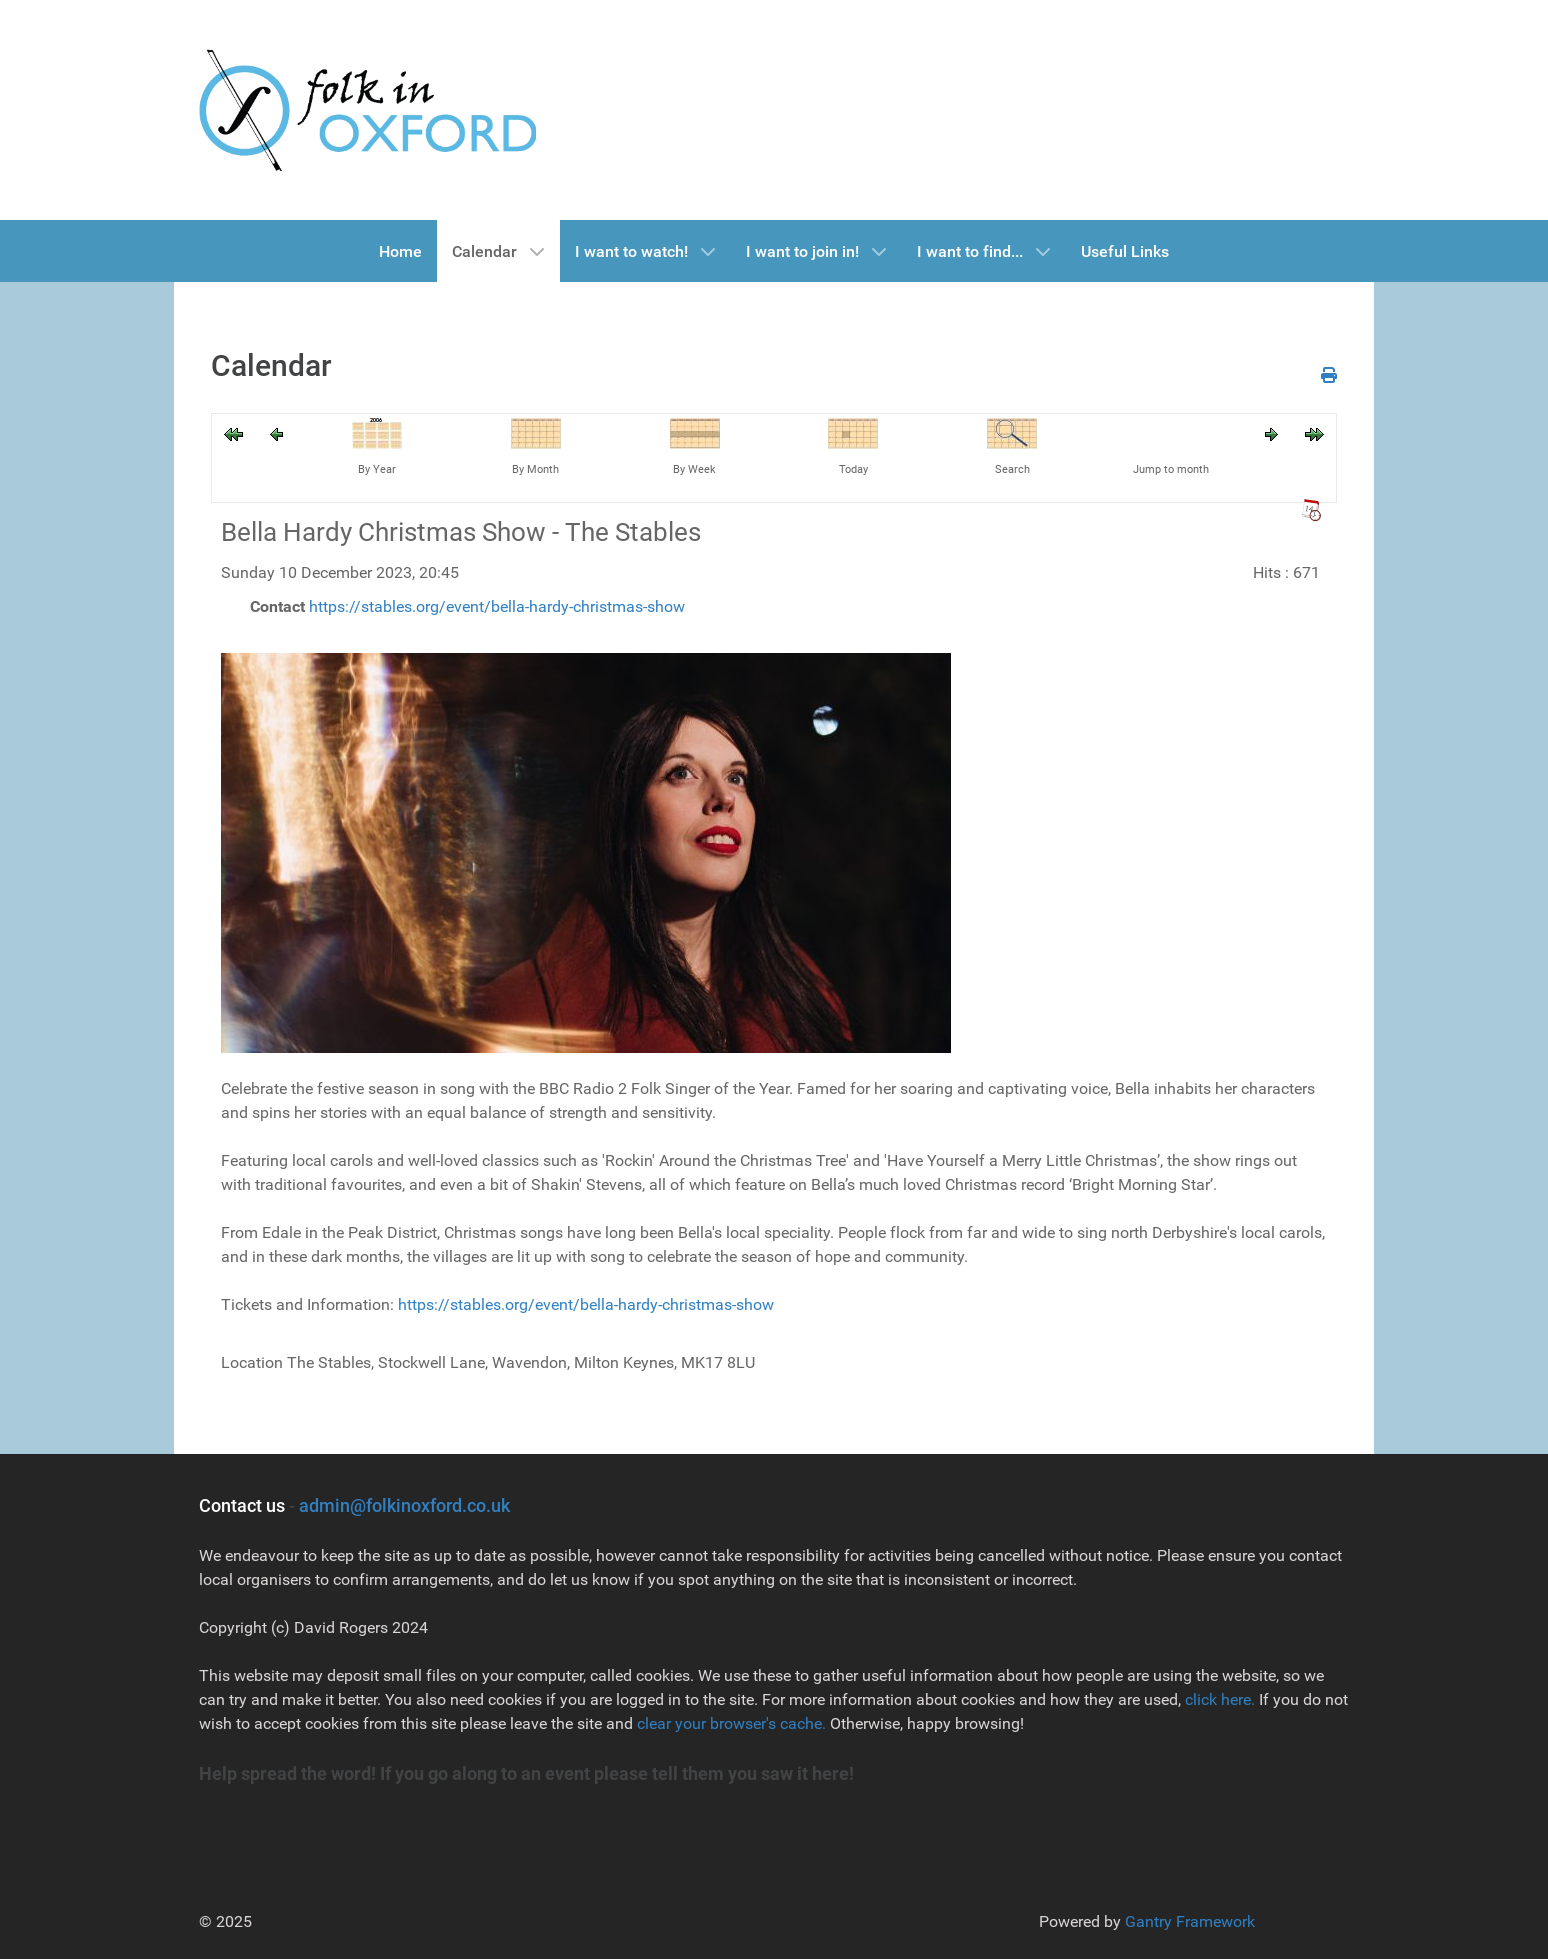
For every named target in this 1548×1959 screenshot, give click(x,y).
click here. (1220, 1699)
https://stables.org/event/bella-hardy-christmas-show (497, 606)
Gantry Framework (1190, 1921)
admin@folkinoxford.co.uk (404, 1505)
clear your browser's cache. (729, 1723)
